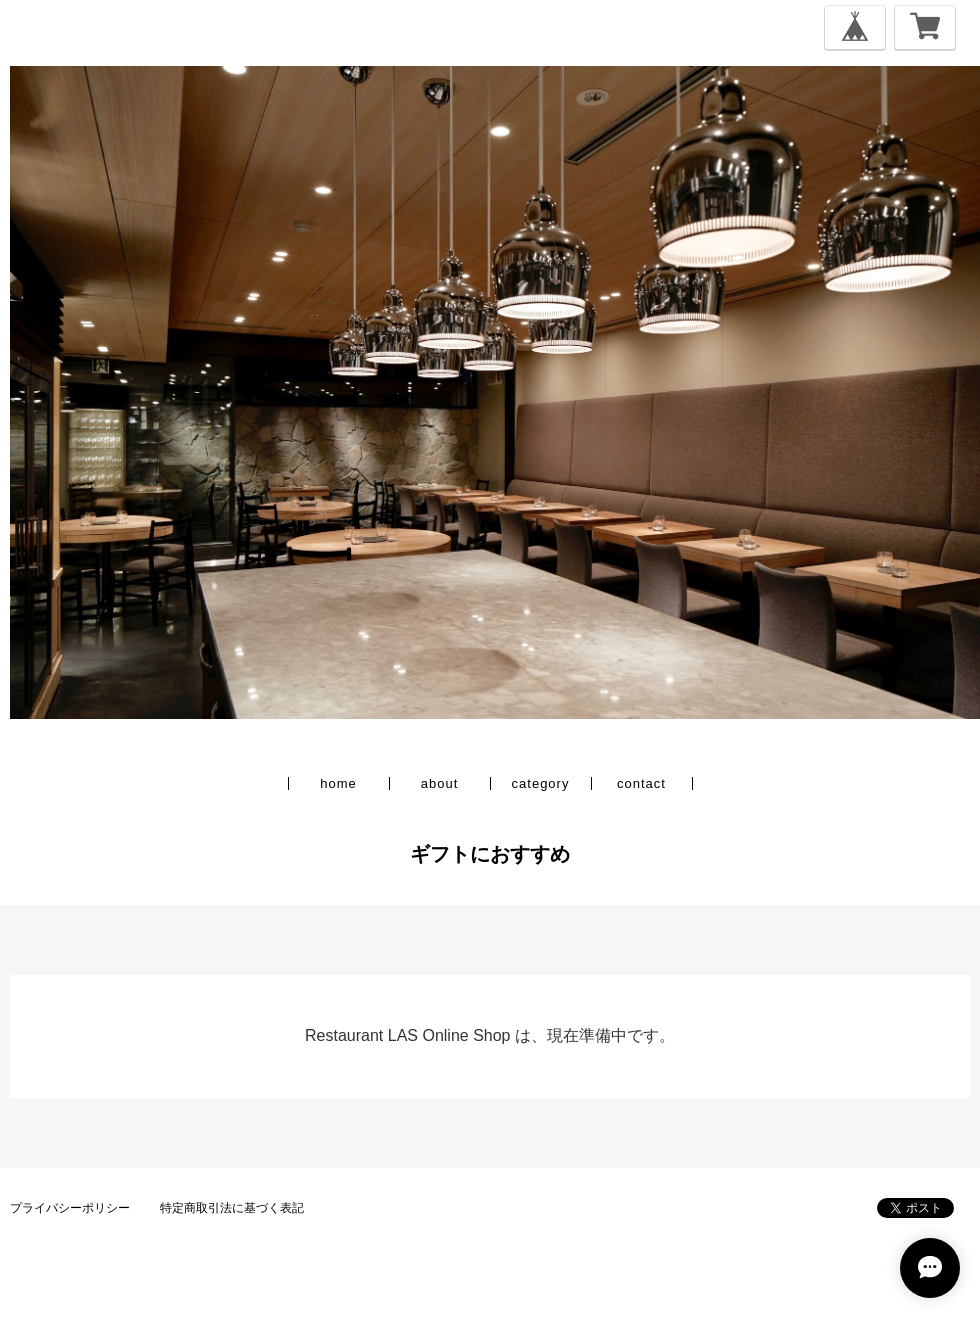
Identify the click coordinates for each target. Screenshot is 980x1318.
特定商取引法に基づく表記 (232, 1208)
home (338, 783)
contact (641, 783)
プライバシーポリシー (70, 1208)
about (440, 783)
